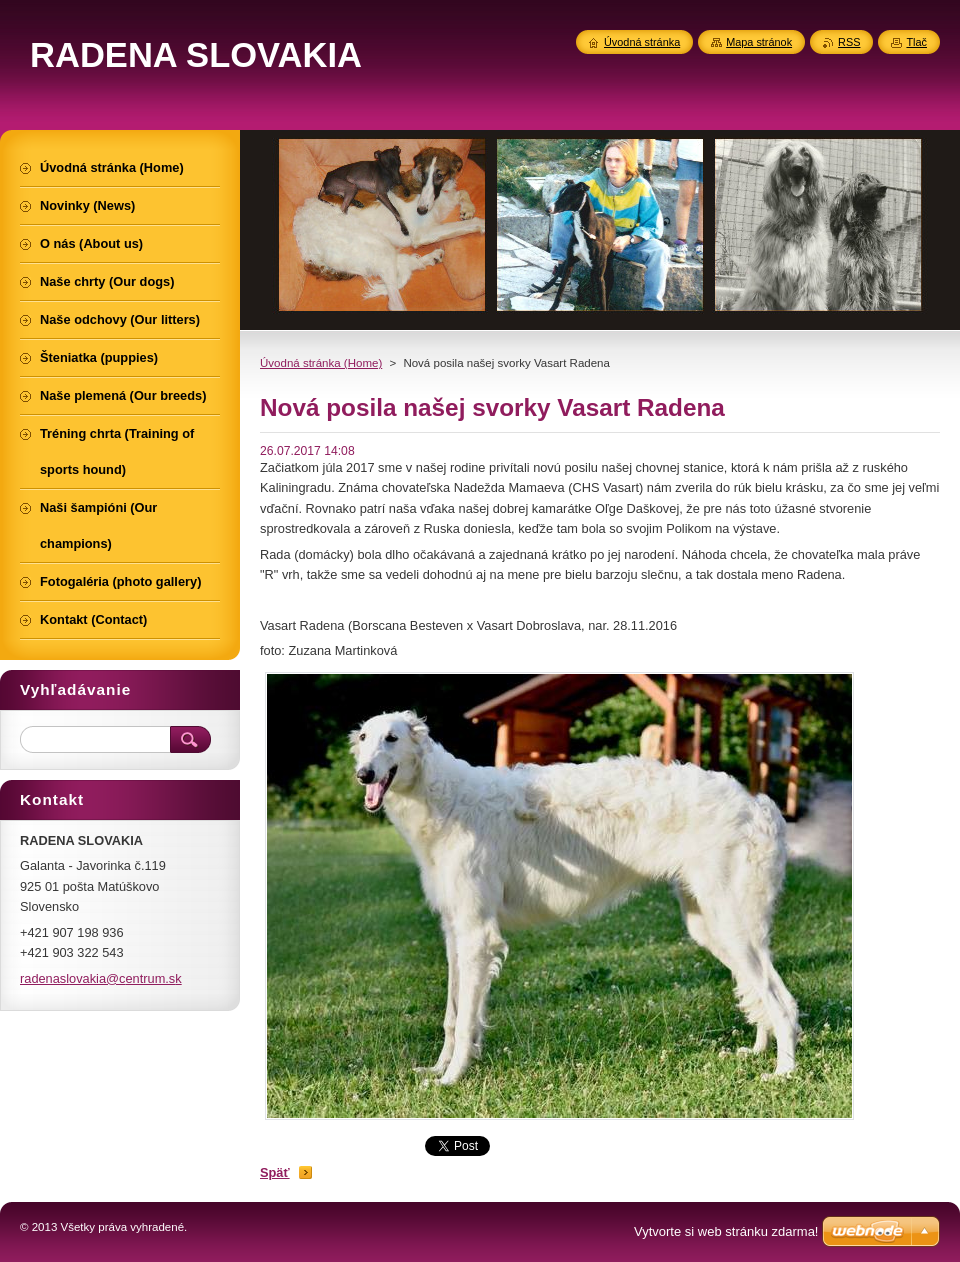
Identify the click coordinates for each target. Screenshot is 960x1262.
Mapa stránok (759, 42)
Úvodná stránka (642, 42)
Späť (275, 1172)
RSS (849, 42)
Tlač (916, 42)
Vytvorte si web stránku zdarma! (726, 1231)
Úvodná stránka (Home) (321, 363)
